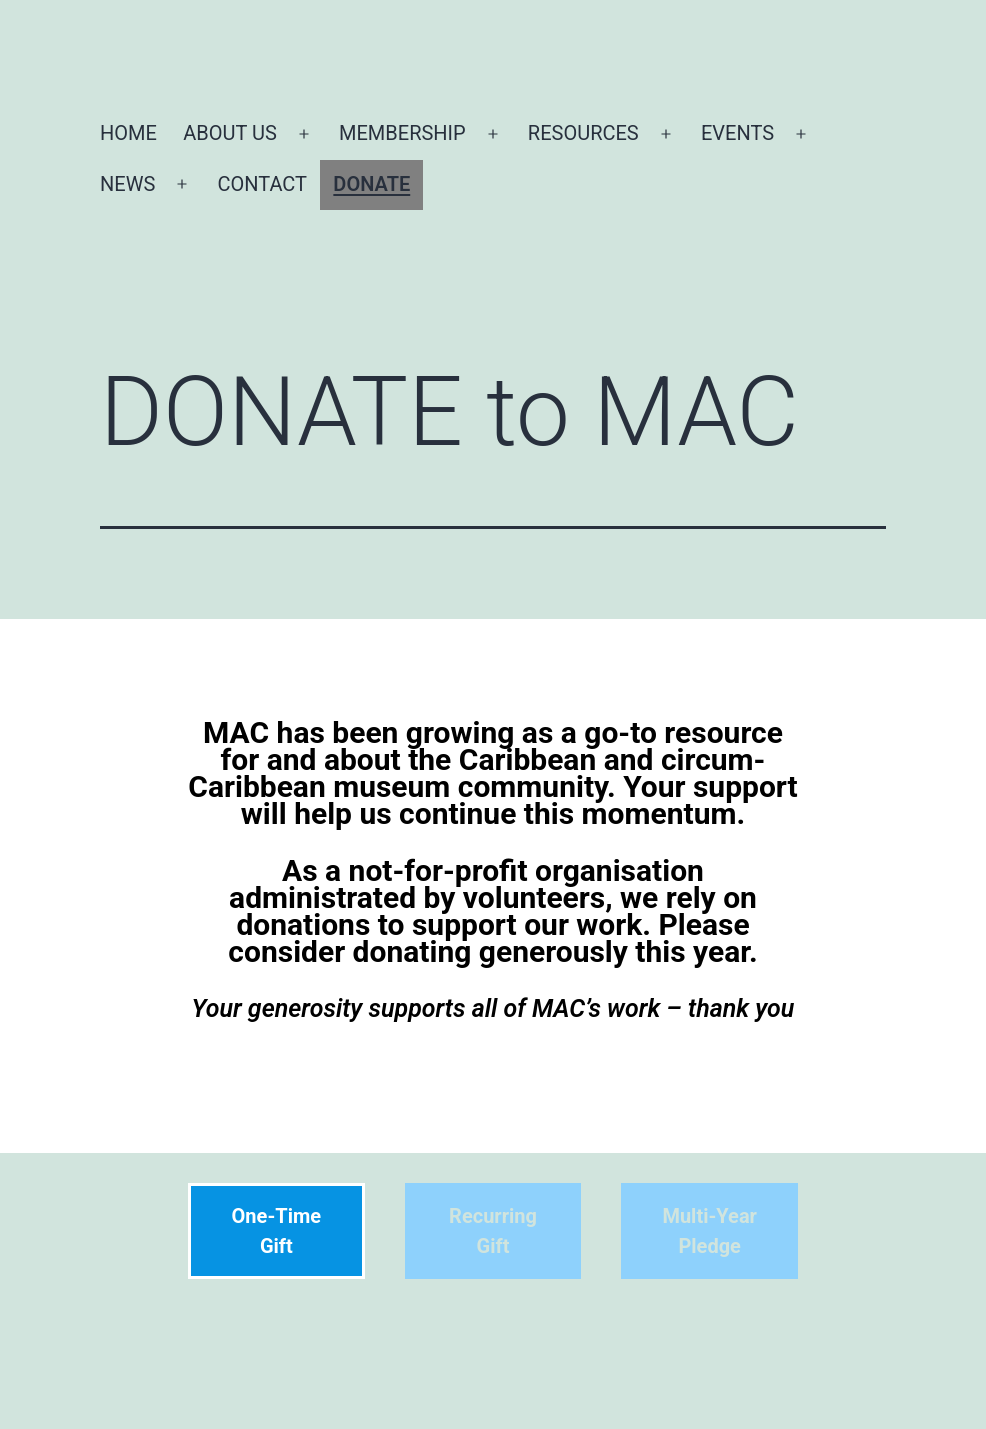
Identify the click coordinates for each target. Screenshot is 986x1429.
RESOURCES (583, 133)
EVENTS (737, 133)
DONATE (371, 184)
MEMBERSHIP (402, 133)
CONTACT (262, 184)
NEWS (127, 184)
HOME (128, 133)
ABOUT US (230, 133)
